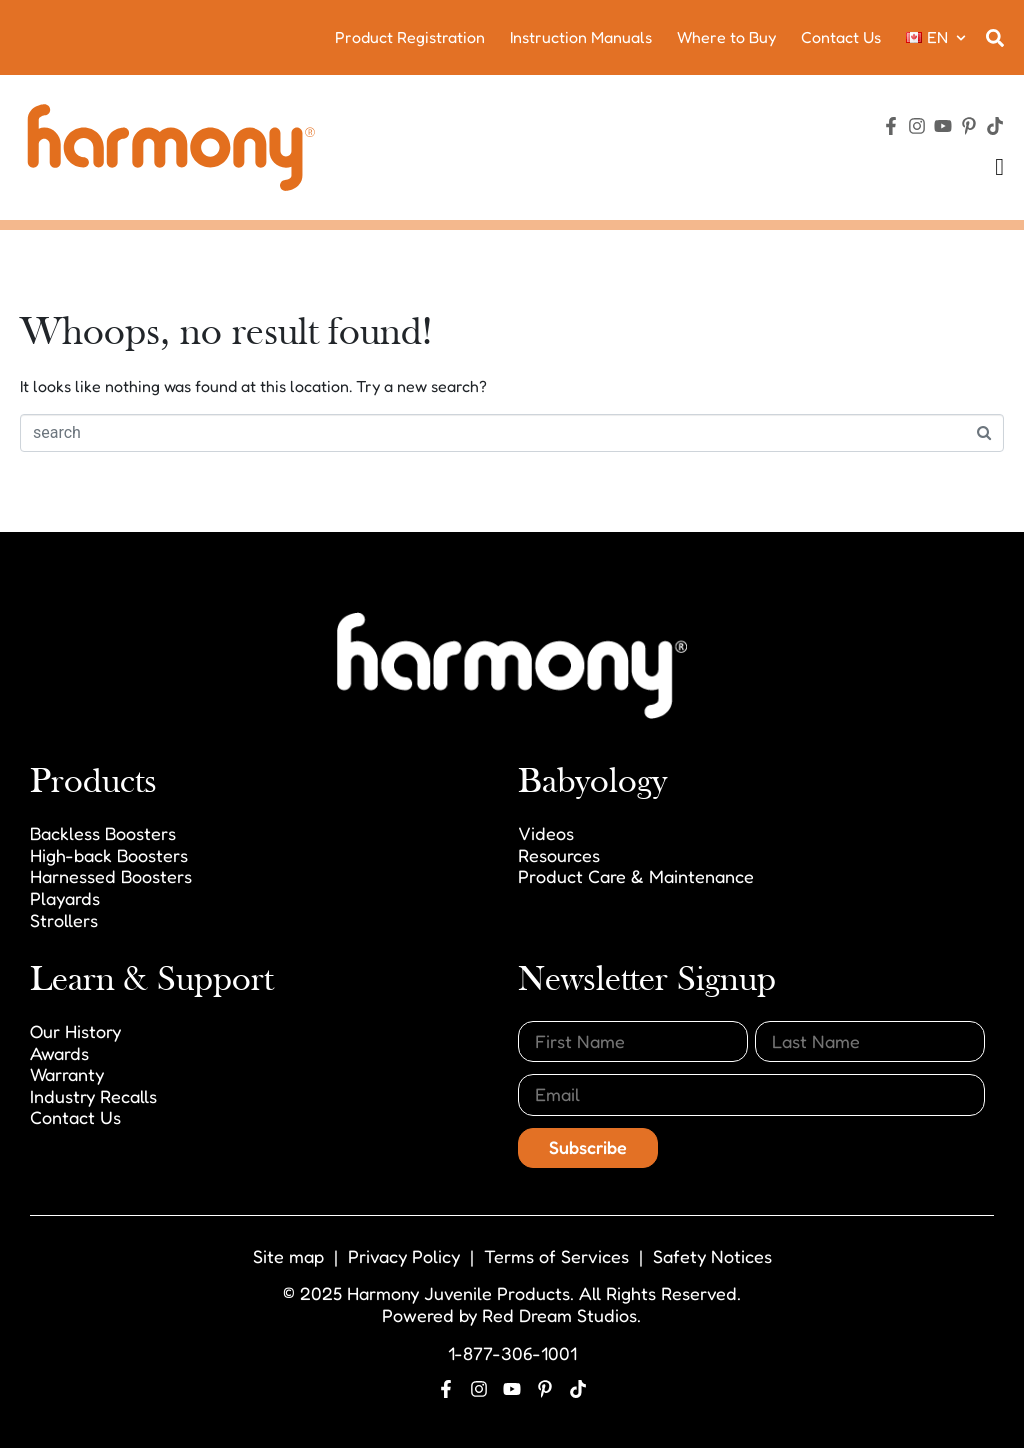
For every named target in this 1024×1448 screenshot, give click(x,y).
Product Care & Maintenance (636, 876)
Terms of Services (556, 1256)
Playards (65, 898)
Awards (59, 1053)
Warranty (67, 1074)
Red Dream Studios (559, 1315)
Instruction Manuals (581, 37)
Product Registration (410, 37)
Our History (75, 1031)
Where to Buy (726, 37)
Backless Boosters (103, 833)
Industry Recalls (93, 1096)
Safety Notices (712, 1256)
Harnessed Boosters (111, 876)
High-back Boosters (109, 855)
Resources (559, 855)
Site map (288, 1256)
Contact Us (841, 37)
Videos (546, 833)
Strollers (64, 920)
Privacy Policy (404, 1256)
